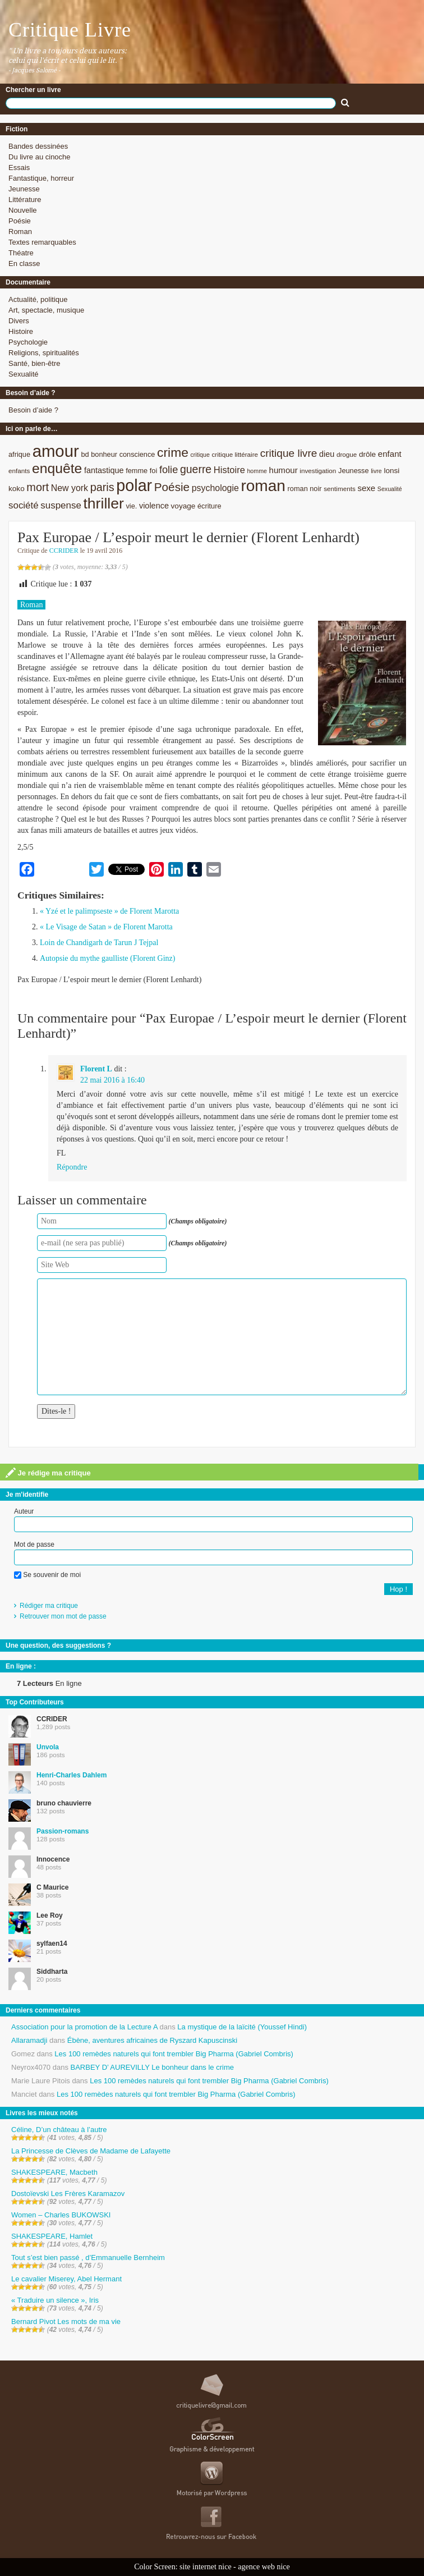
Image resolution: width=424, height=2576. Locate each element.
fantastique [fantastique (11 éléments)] (104, 470)
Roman (20, 231)
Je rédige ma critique (48, 1473)
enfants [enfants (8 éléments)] (19, 470)
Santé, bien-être (34, 363)
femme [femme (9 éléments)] (137, 470)
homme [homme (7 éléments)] (257, 470)
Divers (18, 321)
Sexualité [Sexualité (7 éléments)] (389, 488)
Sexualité (23, 374)
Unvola (47, 1747)
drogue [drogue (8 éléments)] (347, 454)
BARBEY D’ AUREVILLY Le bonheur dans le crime (152, 2067)
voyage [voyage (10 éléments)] (183, 506)
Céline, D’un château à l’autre (59, 2129)
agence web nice (264, 2567)
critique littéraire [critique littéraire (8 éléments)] (234, 454)
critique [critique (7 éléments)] (199, 454)
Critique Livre (69, 30)
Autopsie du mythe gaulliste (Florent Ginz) (107, 958)
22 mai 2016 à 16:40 (112, 1080)
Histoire (20, 331)
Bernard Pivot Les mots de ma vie (66, 2321)
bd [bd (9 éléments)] (85, 454)
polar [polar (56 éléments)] (134, 485)
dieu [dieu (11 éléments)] (326, 454)
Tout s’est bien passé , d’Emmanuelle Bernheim (88, 2257)
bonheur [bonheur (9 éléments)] (104, 454)
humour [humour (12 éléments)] (283, 470)
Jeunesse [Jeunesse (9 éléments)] (353, 470)
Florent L (96, 1069)
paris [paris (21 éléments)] (102, 487)
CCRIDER (64, 550)
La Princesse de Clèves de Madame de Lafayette (90, 2151)
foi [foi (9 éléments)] (153, 470)
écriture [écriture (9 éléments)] (209, 506)
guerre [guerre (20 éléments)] (195, 469)
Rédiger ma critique (49, 1606)
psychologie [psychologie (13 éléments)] (215, 488)
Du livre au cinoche (39, 157)
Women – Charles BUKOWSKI (60, 2215)
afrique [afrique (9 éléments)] (19, 454)
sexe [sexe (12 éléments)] (366, 488)
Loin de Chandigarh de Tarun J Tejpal (99, 942)
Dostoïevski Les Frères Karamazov (68, 2193)
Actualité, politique (38, 299)
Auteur (24, 1511)
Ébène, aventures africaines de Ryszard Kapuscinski (152, 2040)
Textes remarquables (42, 242)
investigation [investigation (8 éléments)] (317, 470)
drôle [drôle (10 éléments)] (367, 454)
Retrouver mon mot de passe (63, 1616)
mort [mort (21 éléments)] (37, 487)
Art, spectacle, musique (46, 310)
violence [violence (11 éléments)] (154, 505)
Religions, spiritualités (43, 353)
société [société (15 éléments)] (23, 505)
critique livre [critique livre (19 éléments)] (288, 453)
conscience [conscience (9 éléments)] (137, 454)
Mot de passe (34, 1544)
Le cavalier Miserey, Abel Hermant (66, 2279)
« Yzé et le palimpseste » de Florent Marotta (109, 911)
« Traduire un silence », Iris (55, 2300)
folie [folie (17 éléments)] (168, 469)
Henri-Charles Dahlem (71, 1775)
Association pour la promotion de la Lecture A (84, 2027)
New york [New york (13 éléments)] (69, 488)
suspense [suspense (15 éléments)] (60, 505)
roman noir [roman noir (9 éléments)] (305, 488)
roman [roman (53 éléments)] (263, 485)
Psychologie (28, 342)
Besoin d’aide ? (33, 410)
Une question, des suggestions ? (58, 1645)
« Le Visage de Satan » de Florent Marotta (106, 927)
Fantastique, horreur (41, 178)
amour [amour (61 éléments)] (56, 451)
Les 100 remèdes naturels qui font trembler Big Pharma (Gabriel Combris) (173, 2054)
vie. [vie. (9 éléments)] (131, 506)
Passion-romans (62, 1831)
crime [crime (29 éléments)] (172, 452)
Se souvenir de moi (47, 1575)
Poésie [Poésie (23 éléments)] (172, 486)
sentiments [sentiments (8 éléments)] (340, 488)
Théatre (21, 253)
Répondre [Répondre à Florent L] (72, 1167)
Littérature (25, 199)
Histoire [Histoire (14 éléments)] (229, 470)
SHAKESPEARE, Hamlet (52, 2236)
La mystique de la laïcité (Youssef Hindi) (242, 2027)
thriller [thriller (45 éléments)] (103, 503)
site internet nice (205, 2567)
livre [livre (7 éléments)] (376, 470)
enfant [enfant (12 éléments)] (390, 454)
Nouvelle (22, 210)
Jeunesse (24, 189)
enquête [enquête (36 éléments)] (57, 468)
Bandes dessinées (38, 146)
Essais (19, 167)
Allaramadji (29, 2040)
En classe (24, 263)
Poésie (19, 221)
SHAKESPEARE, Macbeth (54, 2172)
